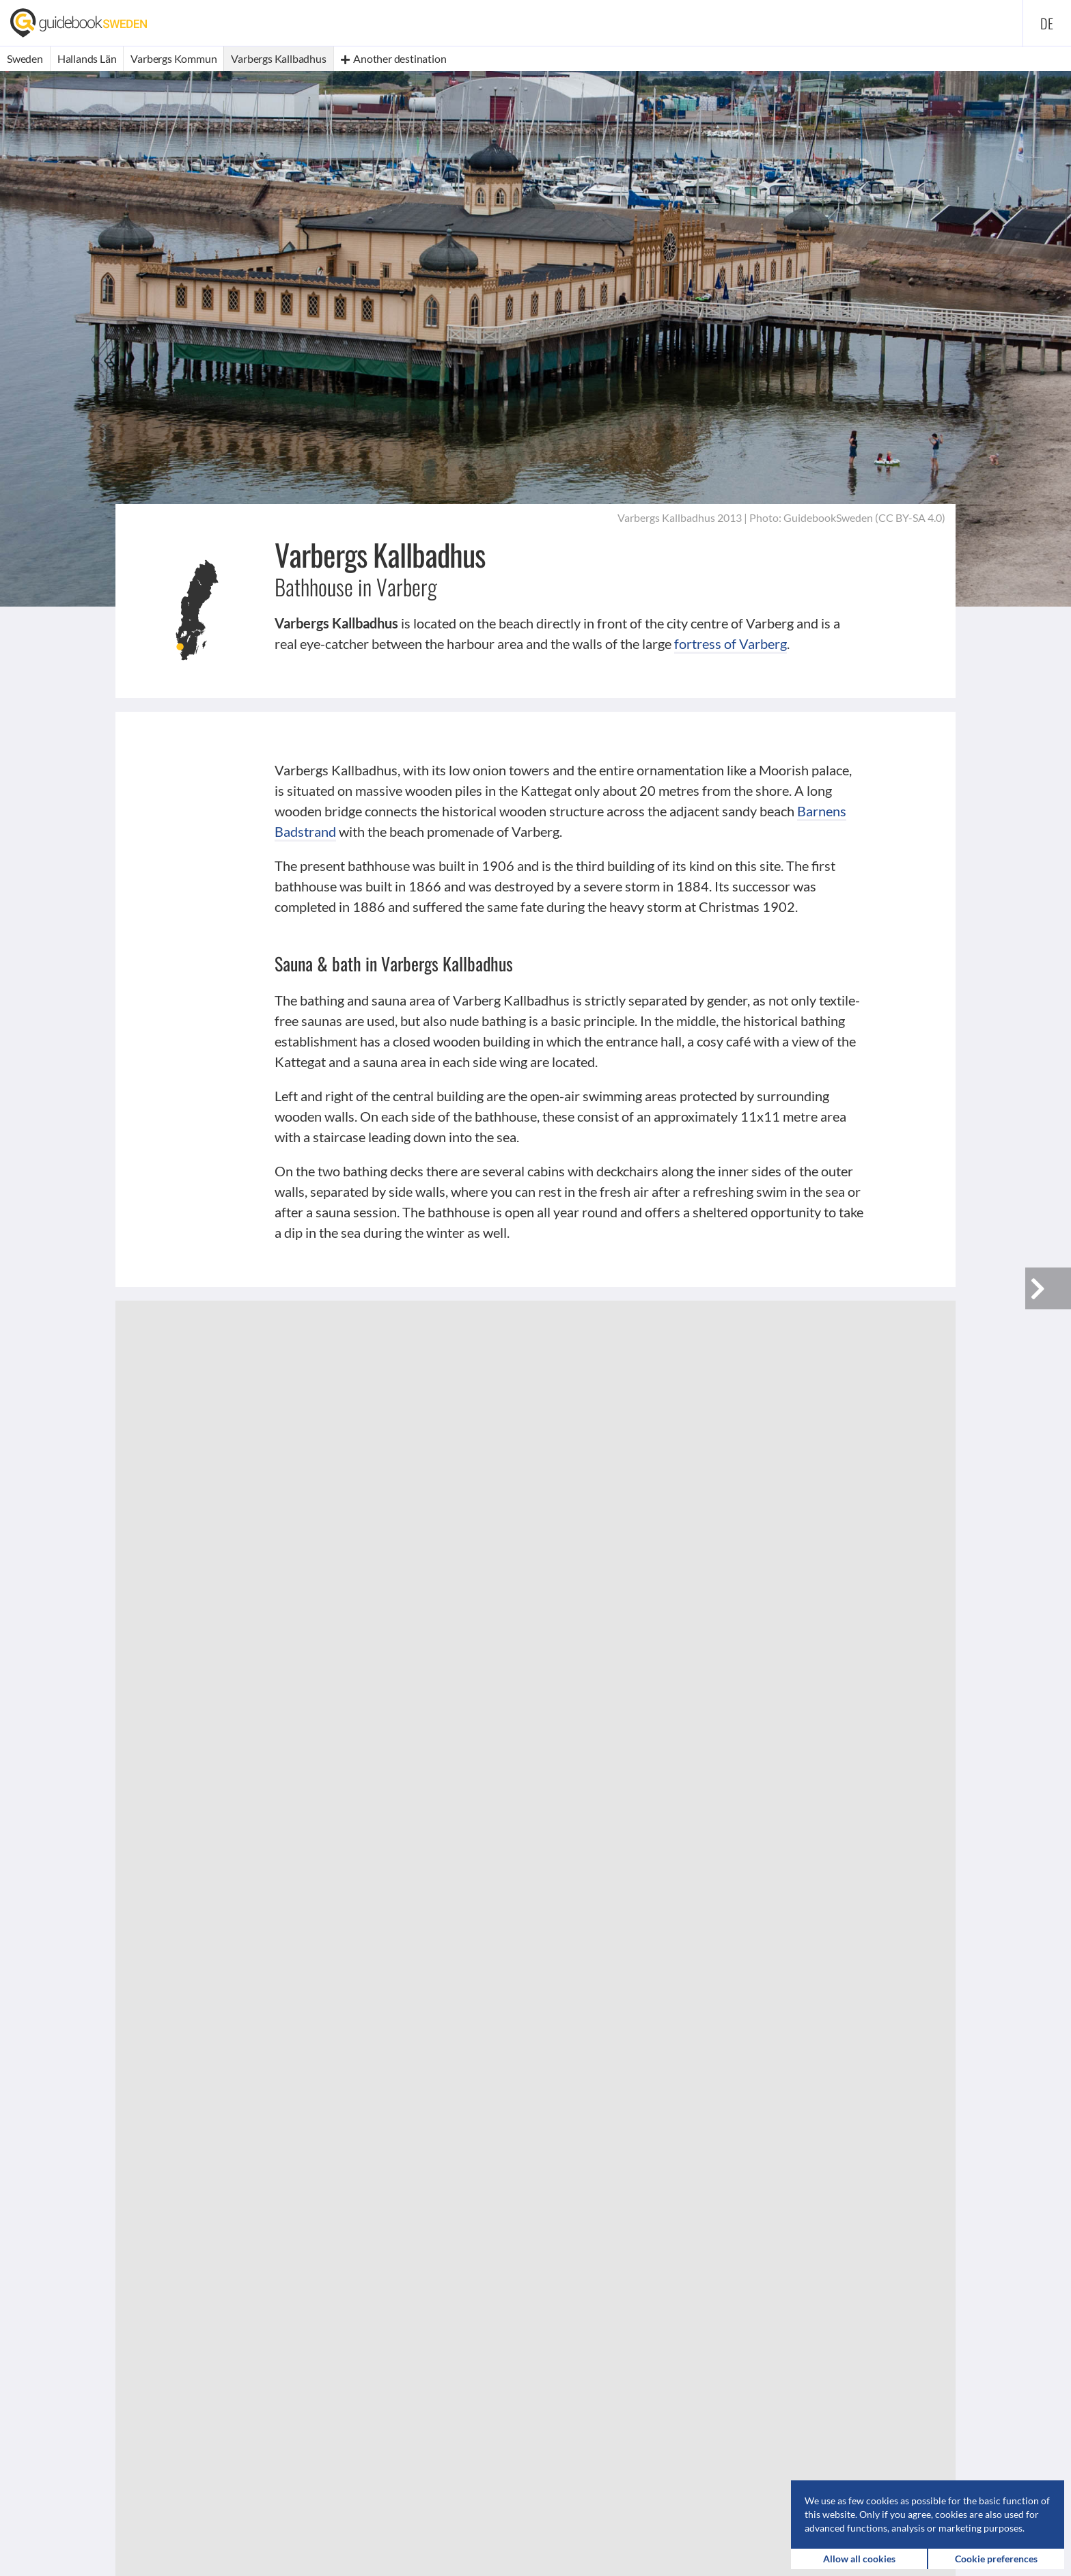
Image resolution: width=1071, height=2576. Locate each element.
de (1047, 23)
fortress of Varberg (730, 643)
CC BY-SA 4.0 (910, 517)
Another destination (394, 58)
